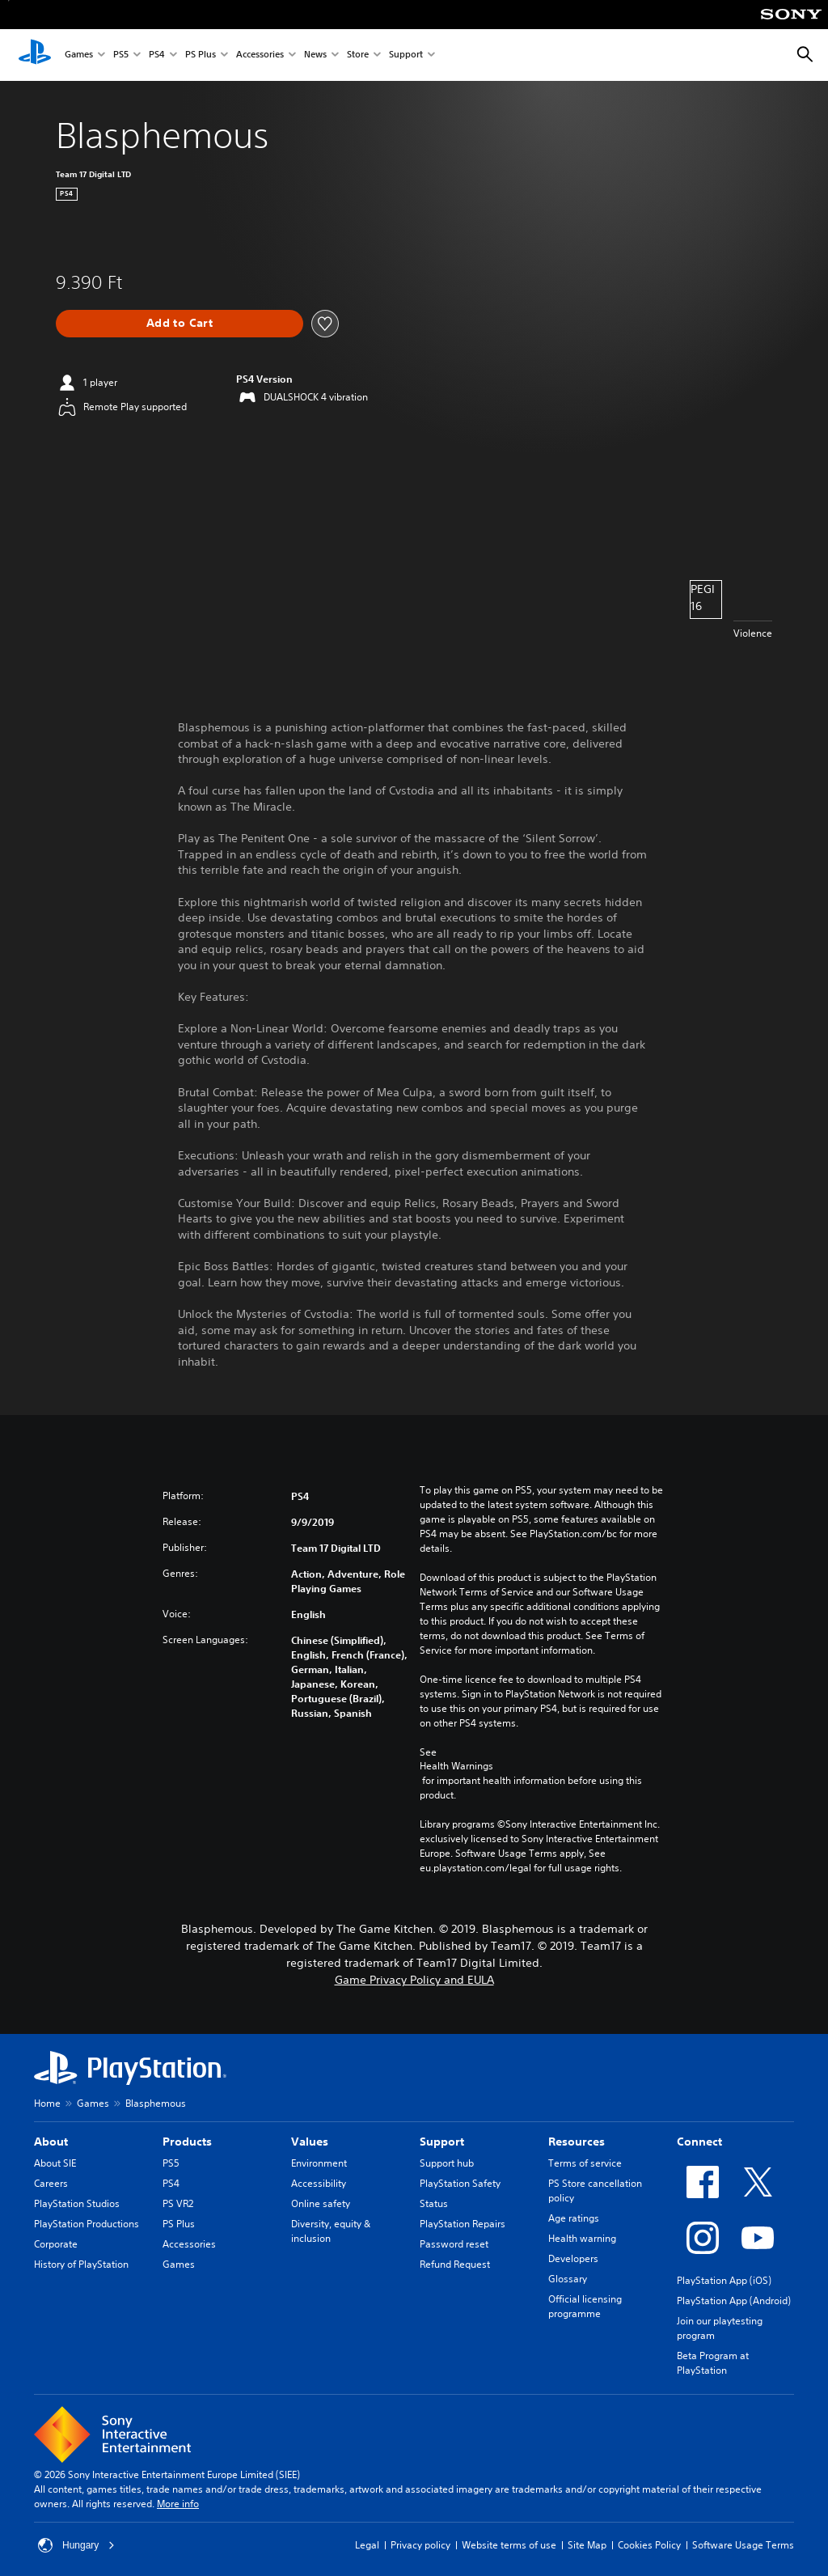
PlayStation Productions (86, 2224)
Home (47, 2103)
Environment (319, 2163)
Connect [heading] (699, 2141)
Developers (573, 2258)
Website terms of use (509, 2545)
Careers (51, 2183)
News (315, 55)
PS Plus (200, 55)
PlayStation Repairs (462, 2224)
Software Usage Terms (743, 2545)
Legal (367, 2545)
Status (434, 2203)
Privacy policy (420, 2545)
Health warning (582, 2238)
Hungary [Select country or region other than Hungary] (76, 2545)
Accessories (260, 55)
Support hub (447, 2163)
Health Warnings (456, 1766)
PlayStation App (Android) (734, 2300)
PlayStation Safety (460, 2183)
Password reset (454, 2244)
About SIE (55, 2163)
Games (79, 55)
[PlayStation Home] (35, 55)
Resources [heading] (576, 2141)
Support (406, 55)
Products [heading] (187, 2141)
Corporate (56, 2244)
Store (358, 55)
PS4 (157, 55)
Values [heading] (309, 2141)
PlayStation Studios (77, 2203)
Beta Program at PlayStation (713, 2363)
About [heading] (51, 2141)
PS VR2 (178, 2203)
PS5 (121, 55)
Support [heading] (442, 2141)
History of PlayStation (81, 2264)
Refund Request (455, 2264)
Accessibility (318, 2183)
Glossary (567, 2279)
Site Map (587, 2545)
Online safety (320, 2203)
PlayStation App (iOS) (724, 2280)
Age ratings (573, 2218)
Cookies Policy (649, 2545)
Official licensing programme (585, 2306)
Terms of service (585, 2163)
